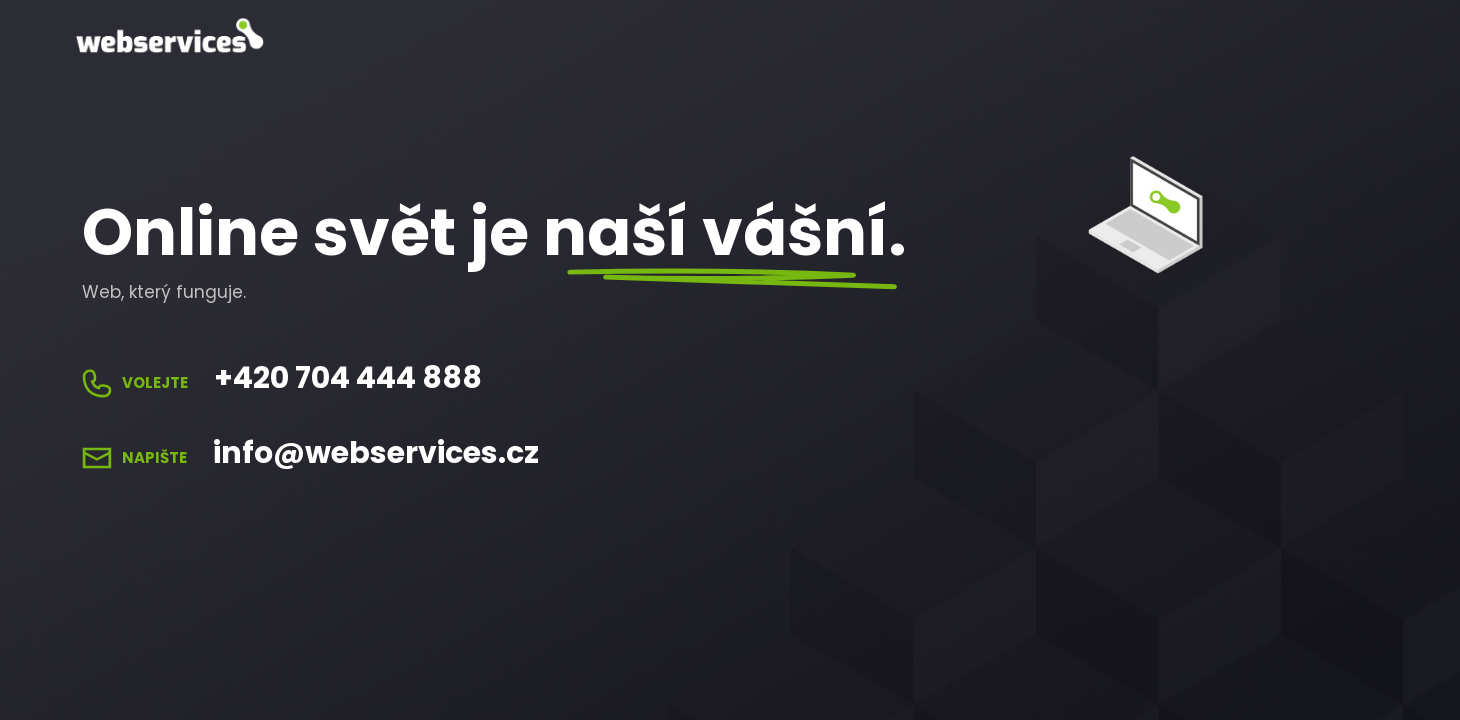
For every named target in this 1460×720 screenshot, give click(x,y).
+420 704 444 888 (348, 378)
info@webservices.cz (376, 453)
